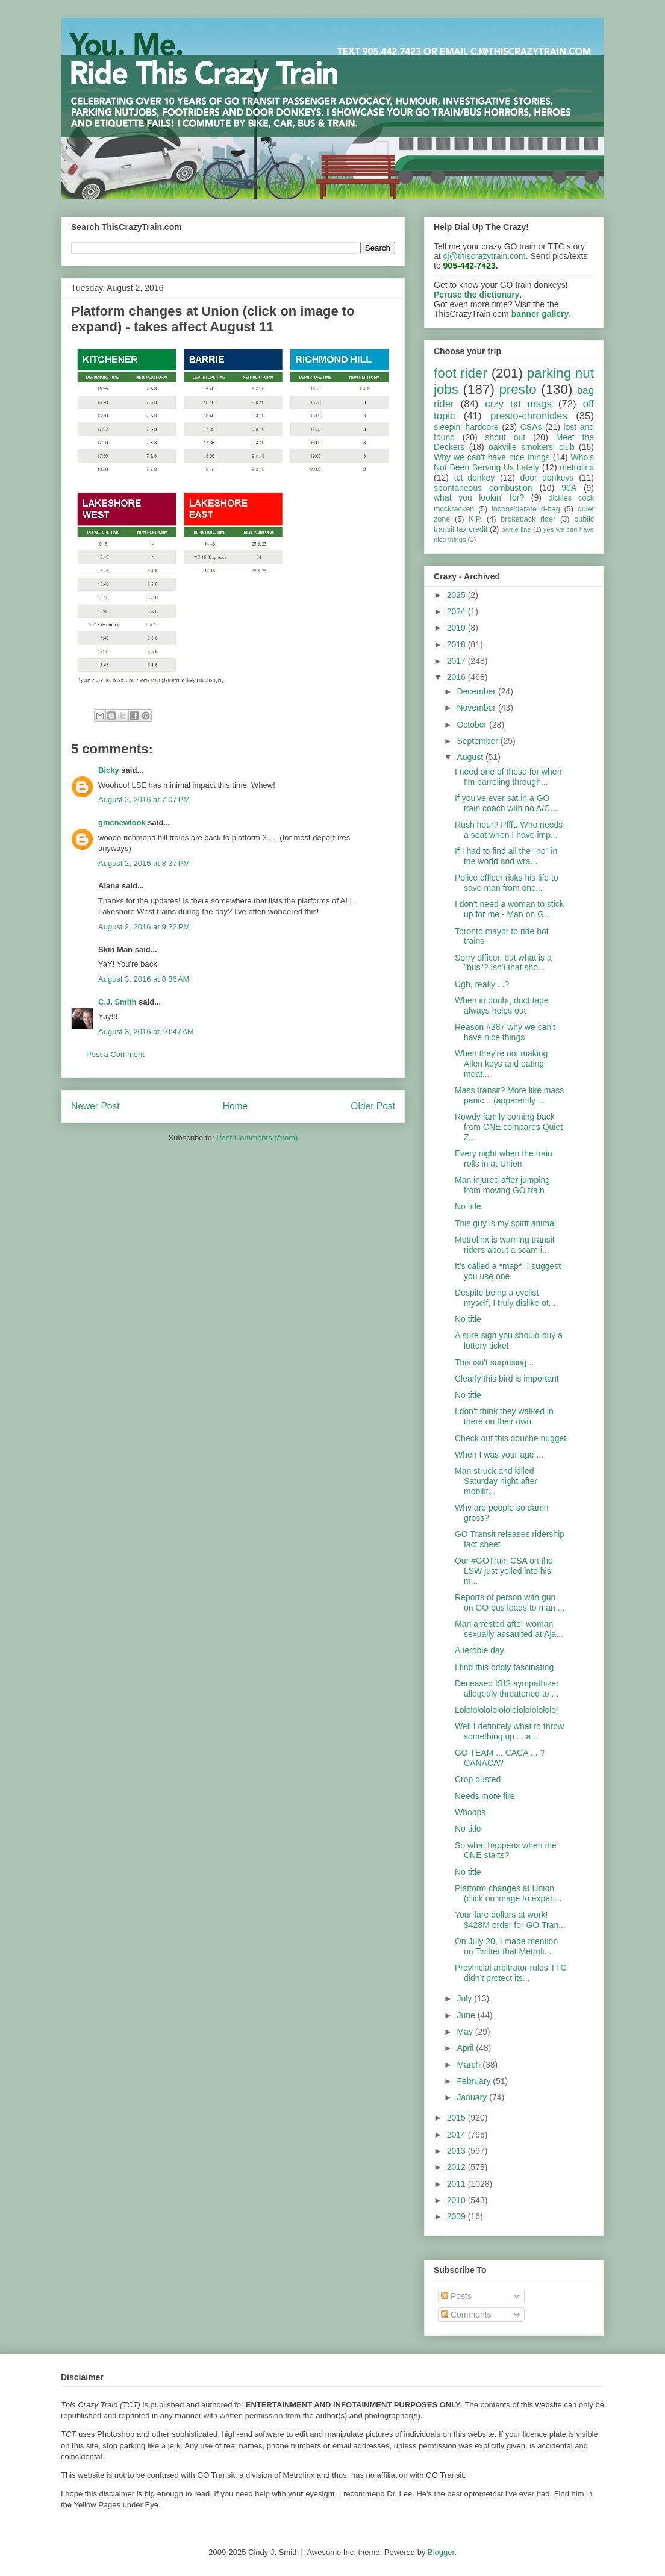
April (466, 2048)
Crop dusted (478, 1779)
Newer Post (95, 1106)
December (477, 691)
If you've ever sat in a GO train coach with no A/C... (506, 803)
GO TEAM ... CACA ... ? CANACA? (500, 1758)
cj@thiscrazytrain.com (484, 256)
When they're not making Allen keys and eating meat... (501, 1064)
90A (568, 488)
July (465, 1998)
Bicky (108, 770)
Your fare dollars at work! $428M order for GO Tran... (510, 1920)
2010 (457, 2200)
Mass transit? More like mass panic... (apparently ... (509, 1095)
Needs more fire (485, 1796)
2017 (457, 661)
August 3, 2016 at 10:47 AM (146, 1031)
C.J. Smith (117, 1001)
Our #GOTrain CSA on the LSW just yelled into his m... (504, 1571)
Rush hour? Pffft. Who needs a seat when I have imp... (509, 830)
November (477, 708)
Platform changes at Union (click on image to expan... (508, 1893)
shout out (505, 437)
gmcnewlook (122, 822)
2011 (457, 2184)
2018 (457, 644)
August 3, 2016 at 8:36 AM (143, 979)
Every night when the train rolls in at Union (503, 1158)
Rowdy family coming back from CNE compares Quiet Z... (509, 1127)
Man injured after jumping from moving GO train (502, 1185)
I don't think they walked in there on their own (504, 1416)
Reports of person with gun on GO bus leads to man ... (509, 1602)
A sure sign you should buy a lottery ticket (509, 1340)
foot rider (460, 373)
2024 (457, 611)
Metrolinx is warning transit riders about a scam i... (505, 1245)
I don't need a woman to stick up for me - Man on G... (509, 909)
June (467, 2015)
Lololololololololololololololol (506, 1710)
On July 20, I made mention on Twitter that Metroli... (506, 1946)
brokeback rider (528, 519)
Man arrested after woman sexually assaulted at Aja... (509, 1629)
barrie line (516, 529)
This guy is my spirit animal (505, 1223)
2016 (457, 677)
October (473, 724)
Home (235, 1106)
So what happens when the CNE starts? (506, 1850)
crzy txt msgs (518, 404)
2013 (457, 2151)
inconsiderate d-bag (526, 509)
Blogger (441, 2552)
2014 (457, 2134)
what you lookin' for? (479, 497)
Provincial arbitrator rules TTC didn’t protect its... (511, 1973)
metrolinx (577, 467)
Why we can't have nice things (492, 457)
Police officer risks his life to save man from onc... (506, 883)
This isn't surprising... (494, 1362)
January (473, 2097)
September (478, 741)
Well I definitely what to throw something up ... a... (509, 1731)
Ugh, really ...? (482, 984)
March (469, 2064)
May (466, 2031)
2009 (457, 2216)
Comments (466, 2314)
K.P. (475, 519)
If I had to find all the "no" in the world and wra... (506, 856)
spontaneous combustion (483, 488)
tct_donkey (474, 477)
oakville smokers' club (532, 447)
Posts (456, 2296)
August (471, 757)
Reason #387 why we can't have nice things (505, 1032)
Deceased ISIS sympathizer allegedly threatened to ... (507, 1688)
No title (468, 1206)
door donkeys (547, 477)
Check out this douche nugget (510, 1438)
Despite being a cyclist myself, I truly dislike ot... (505, 1298)
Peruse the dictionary (476, 294)
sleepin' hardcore (466, 427)
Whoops (470, 1812)
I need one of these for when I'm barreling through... (508, 777)
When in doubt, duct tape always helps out (502, 1005)
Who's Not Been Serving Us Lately (514, 462)
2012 (457, 2167)
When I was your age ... (499, 1454)
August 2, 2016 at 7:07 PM (144, 799)
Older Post (373, 1106)
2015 (457, 2117)
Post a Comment (115, 1054)
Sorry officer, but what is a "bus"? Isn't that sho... (503, 963)
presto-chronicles (528, 416)
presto (517, 389)
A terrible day (479, 1650)
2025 (457, 595)
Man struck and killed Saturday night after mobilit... (496, 1481)
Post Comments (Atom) (257, 1137)
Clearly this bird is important (507, 1378)
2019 (457, 627)
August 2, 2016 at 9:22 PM (144, 926)
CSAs (531, 427)
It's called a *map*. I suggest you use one (508, 1271)
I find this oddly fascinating (504, 1667)
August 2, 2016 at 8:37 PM (144, 863)
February (475, 2081)
